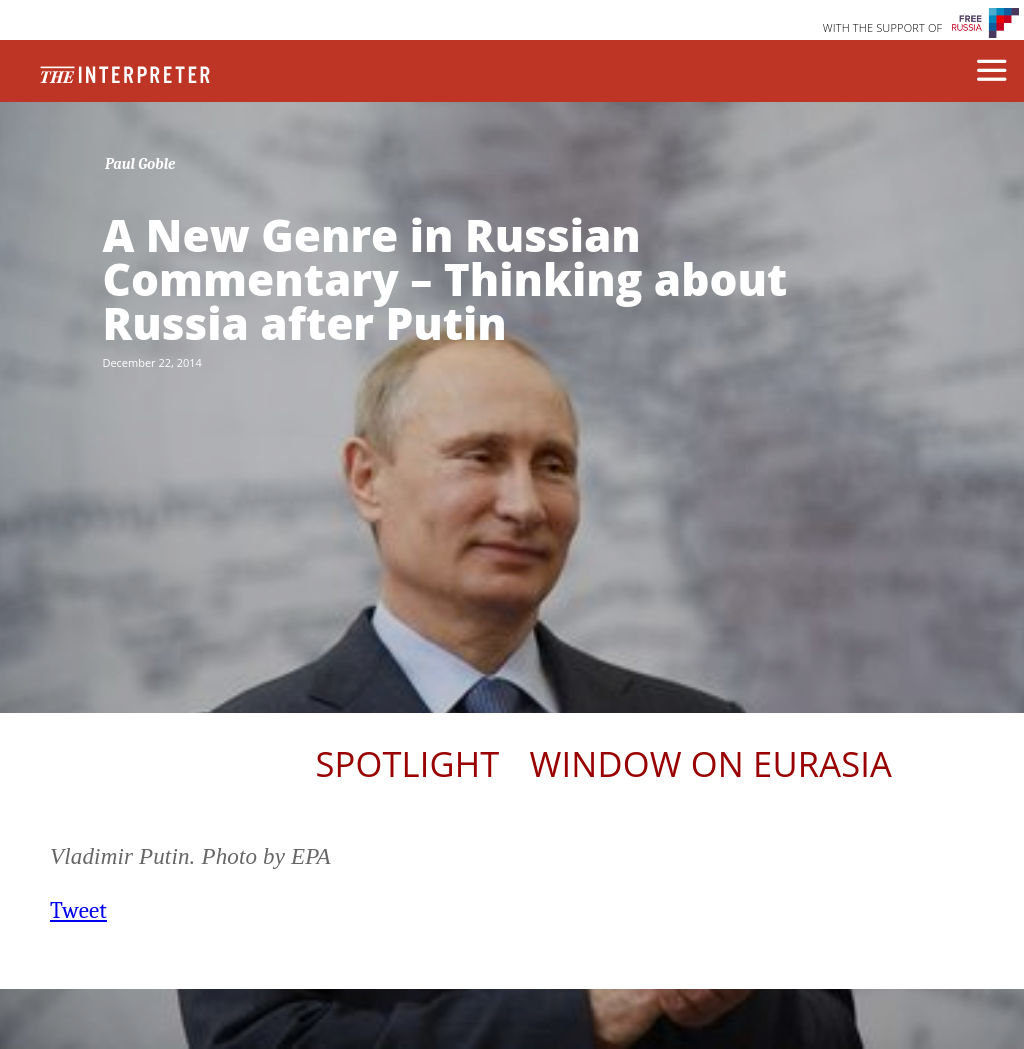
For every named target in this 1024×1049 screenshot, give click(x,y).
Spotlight (407, 763)
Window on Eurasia (711, 763)
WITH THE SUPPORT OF (883, 27)
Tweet (78, 910)
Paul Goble (140, 164)
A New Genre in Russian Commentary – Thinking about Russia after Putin (444, 279)
